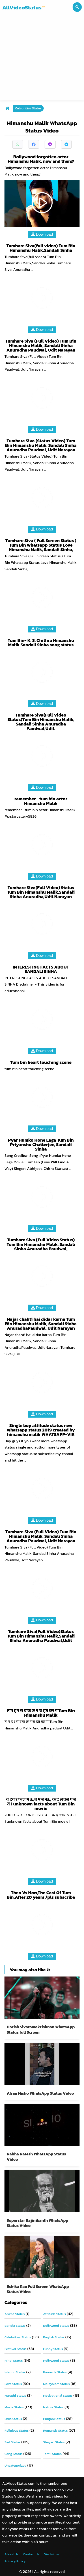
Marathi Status (15, 2395)
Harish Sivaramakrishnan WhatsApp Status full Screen (41, 2029)
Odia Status (13, 2418)
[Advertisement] (42, 58)
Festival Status (15, 2348)
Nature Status (53, 2407)
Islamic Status (14, 2372)
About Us (11, 2554)
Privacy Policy (15, 2561)
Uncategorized (15, 2465)
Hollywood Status (56, 2360)
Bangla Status (14, 2325)
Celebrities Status (28, 108)
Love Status (13, 2383)
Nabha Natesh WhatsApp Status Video (36, 2156)
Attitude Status (54, 2313)
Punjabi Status (54, 2418)
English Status (54, 2337)
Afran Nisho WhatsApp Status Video (40, 2093)
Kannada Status (55, 2372)
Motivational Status (58, 2395)
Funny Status (53, 2348)
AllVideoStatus (23, 7)
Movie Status (14, 2407)
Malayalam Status (56, 2383)
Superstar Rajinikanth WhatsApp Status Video (37, 2222)
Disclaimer (51, 2554)
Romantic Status (55, 2430)
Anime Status (14, 2313)
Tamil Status (52, 2453)
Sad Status (12, 2442)
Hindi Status (13, 2360)
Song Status (13, 2453)
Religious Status (16, 2430)
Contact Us (31, 2554)
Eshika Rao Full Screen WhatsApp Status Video (38, 2289)
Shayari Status (54, 2442)
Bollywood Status (56, 2325)
